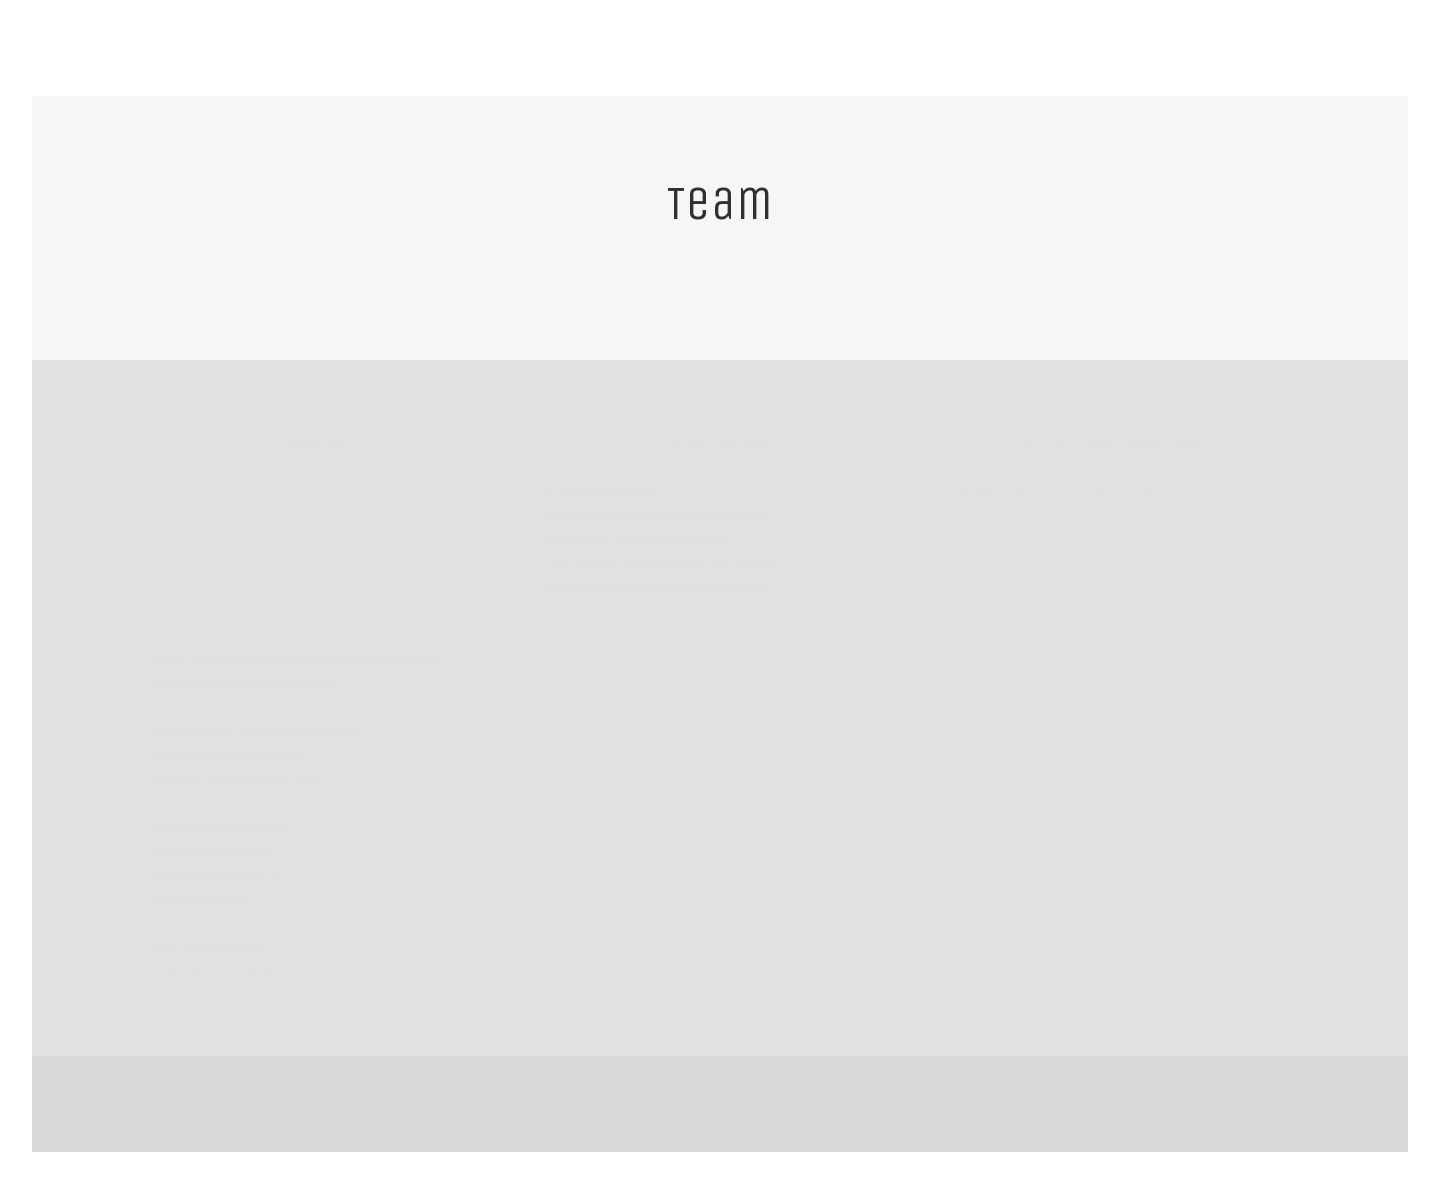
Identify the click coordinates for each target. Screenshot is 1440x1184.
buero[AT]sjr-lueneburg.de (234, 971)
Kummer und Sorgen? (922, 47)
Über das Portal (1092, 36)
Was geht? (620, 36)
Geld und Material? (758, 36)
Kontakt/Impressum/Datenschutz (1282, 47)
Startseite (500, 47)
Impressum (979, 515)
